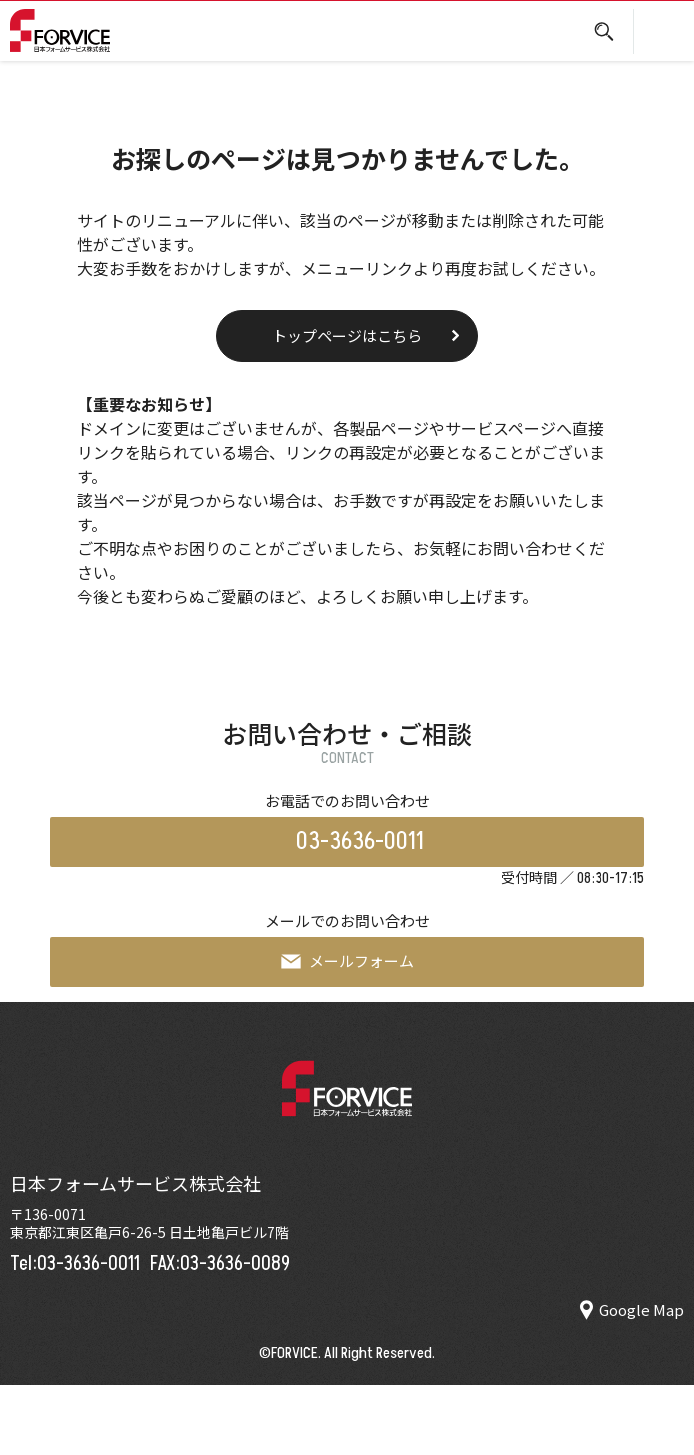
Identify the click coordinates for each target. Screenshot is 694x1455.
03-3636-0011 (360, 841)
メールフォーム (347, 960)
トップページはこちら (347, 335)
